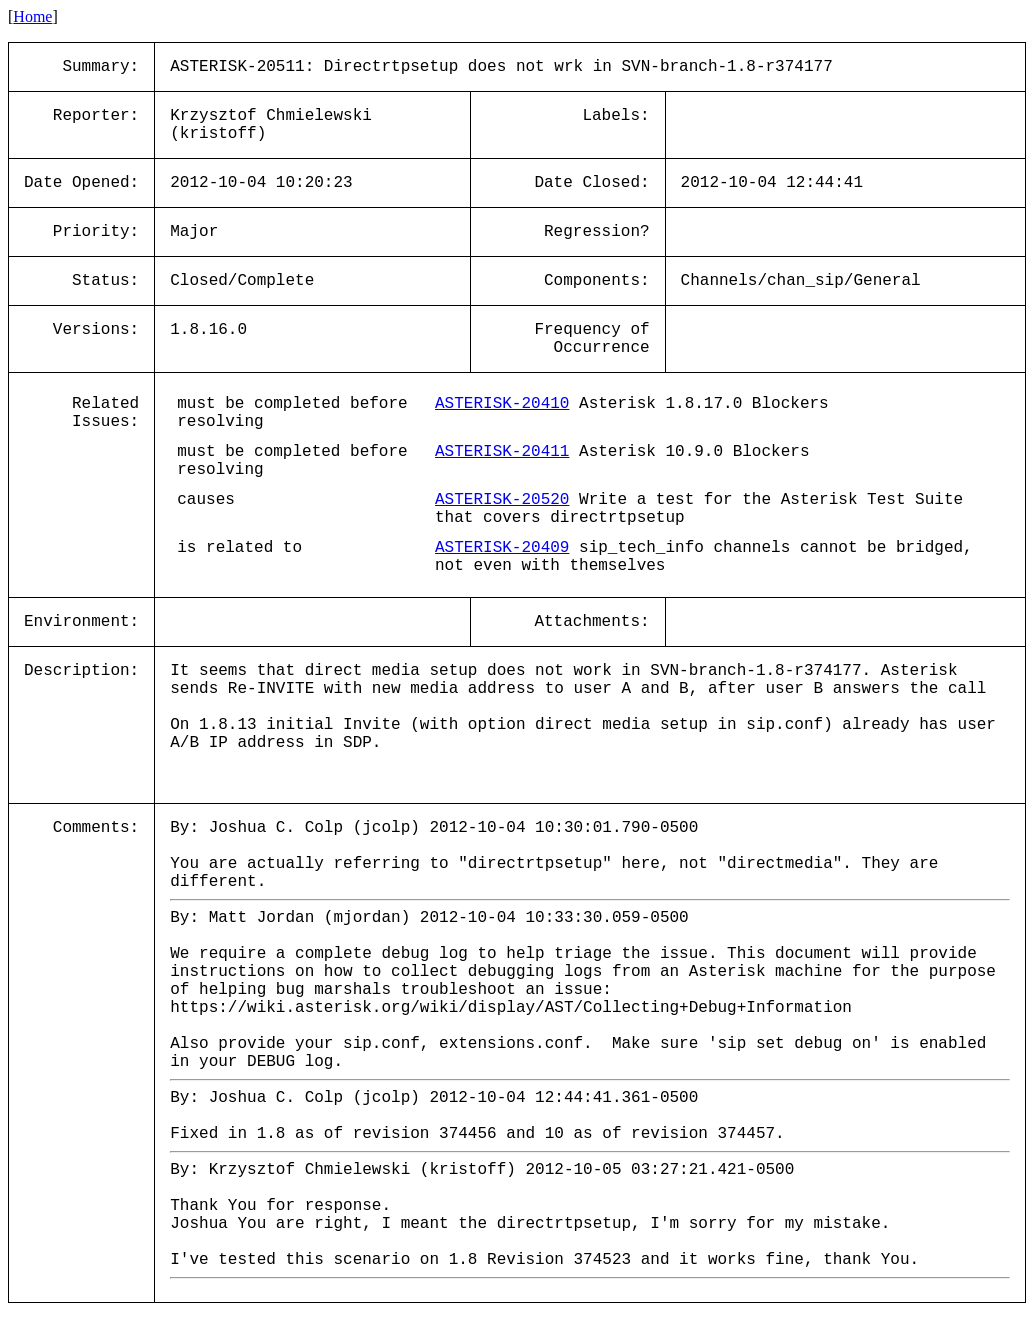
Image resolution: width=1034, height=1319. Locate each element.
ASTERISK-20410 (502, 404)
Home (32, 16)
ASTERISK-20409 (502, 548)
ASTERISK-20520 (502, 500)
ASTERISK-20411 (502, 452)
